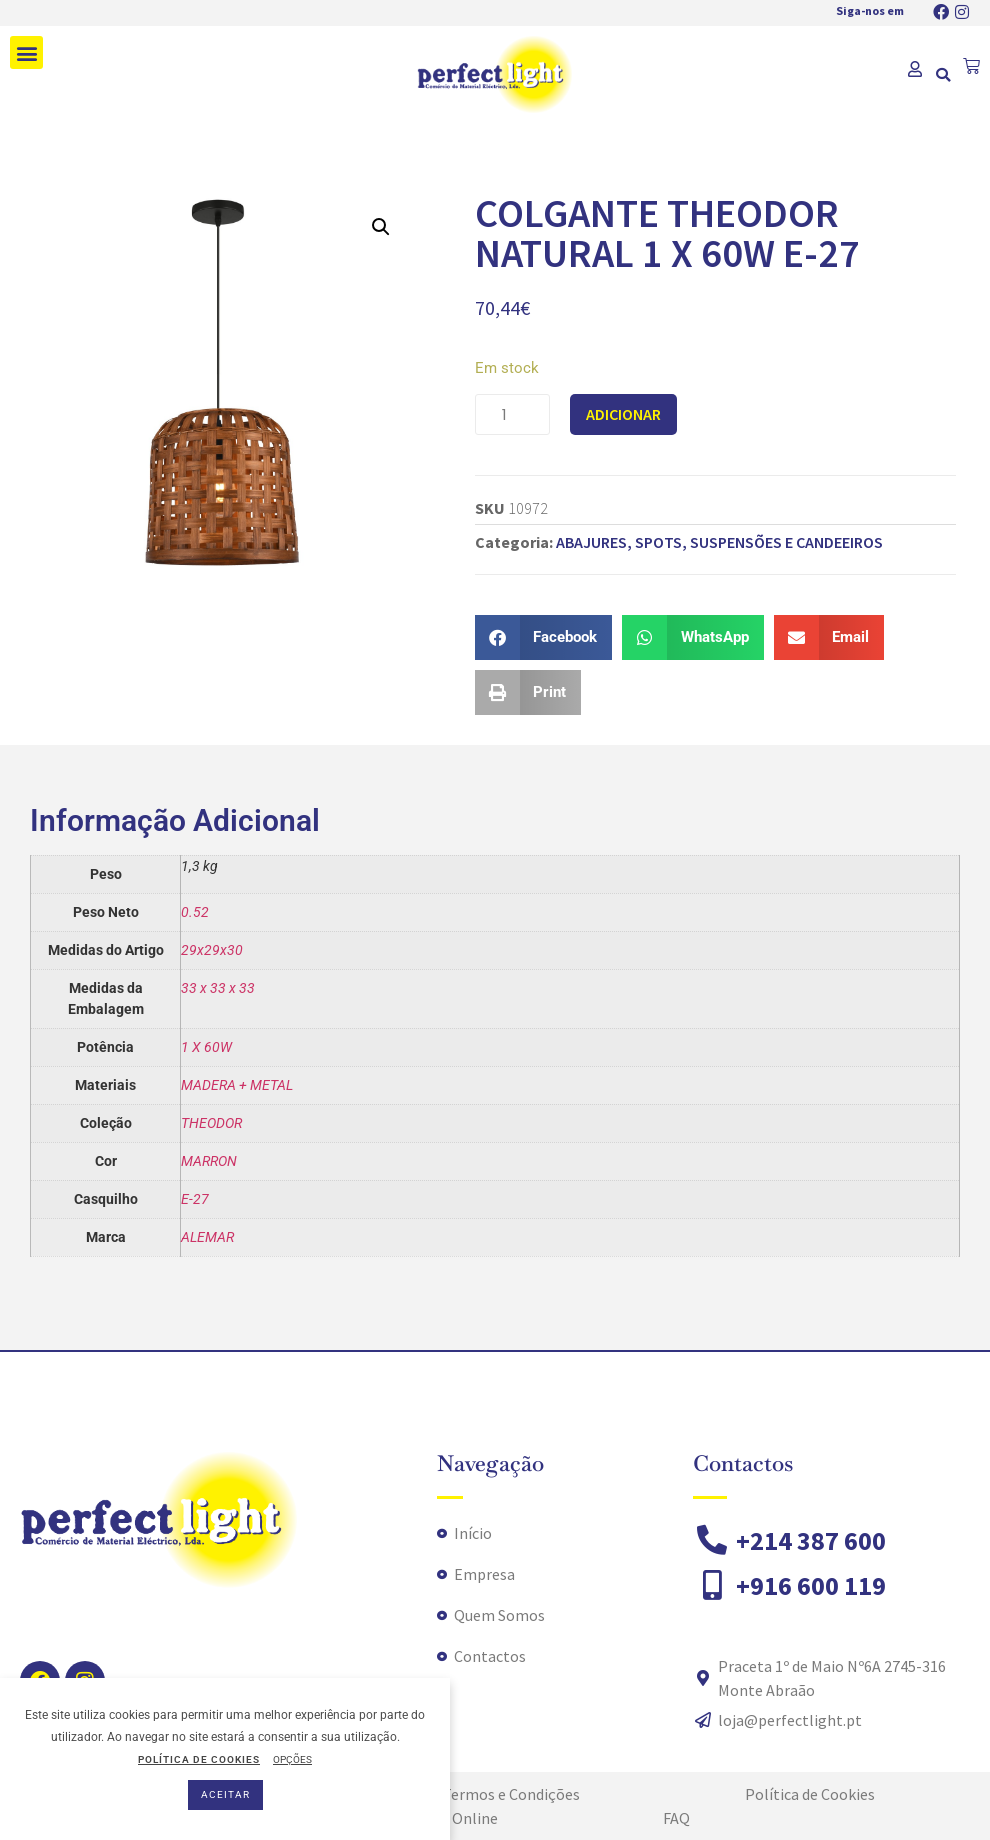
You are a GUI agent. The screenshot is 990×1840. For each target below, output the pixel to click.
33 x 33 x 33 (218, 988)
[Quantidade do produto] (512, 414)
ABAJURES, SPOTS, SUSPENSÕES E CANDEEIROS (719, 542)
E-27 (195, 1199)
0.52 (195, 912)
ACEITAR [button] (225, 1794)
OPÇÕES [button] (292, 1759)
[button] (26, 52)
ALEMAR (207, 1237)
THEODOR (211, 1123)
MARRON (209, 1161)
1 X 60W (206, 1047)
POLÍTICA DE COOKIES (199, 1759)
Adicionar (623, 414)
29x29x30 (212, 950)
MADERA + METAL (237, 1085)
